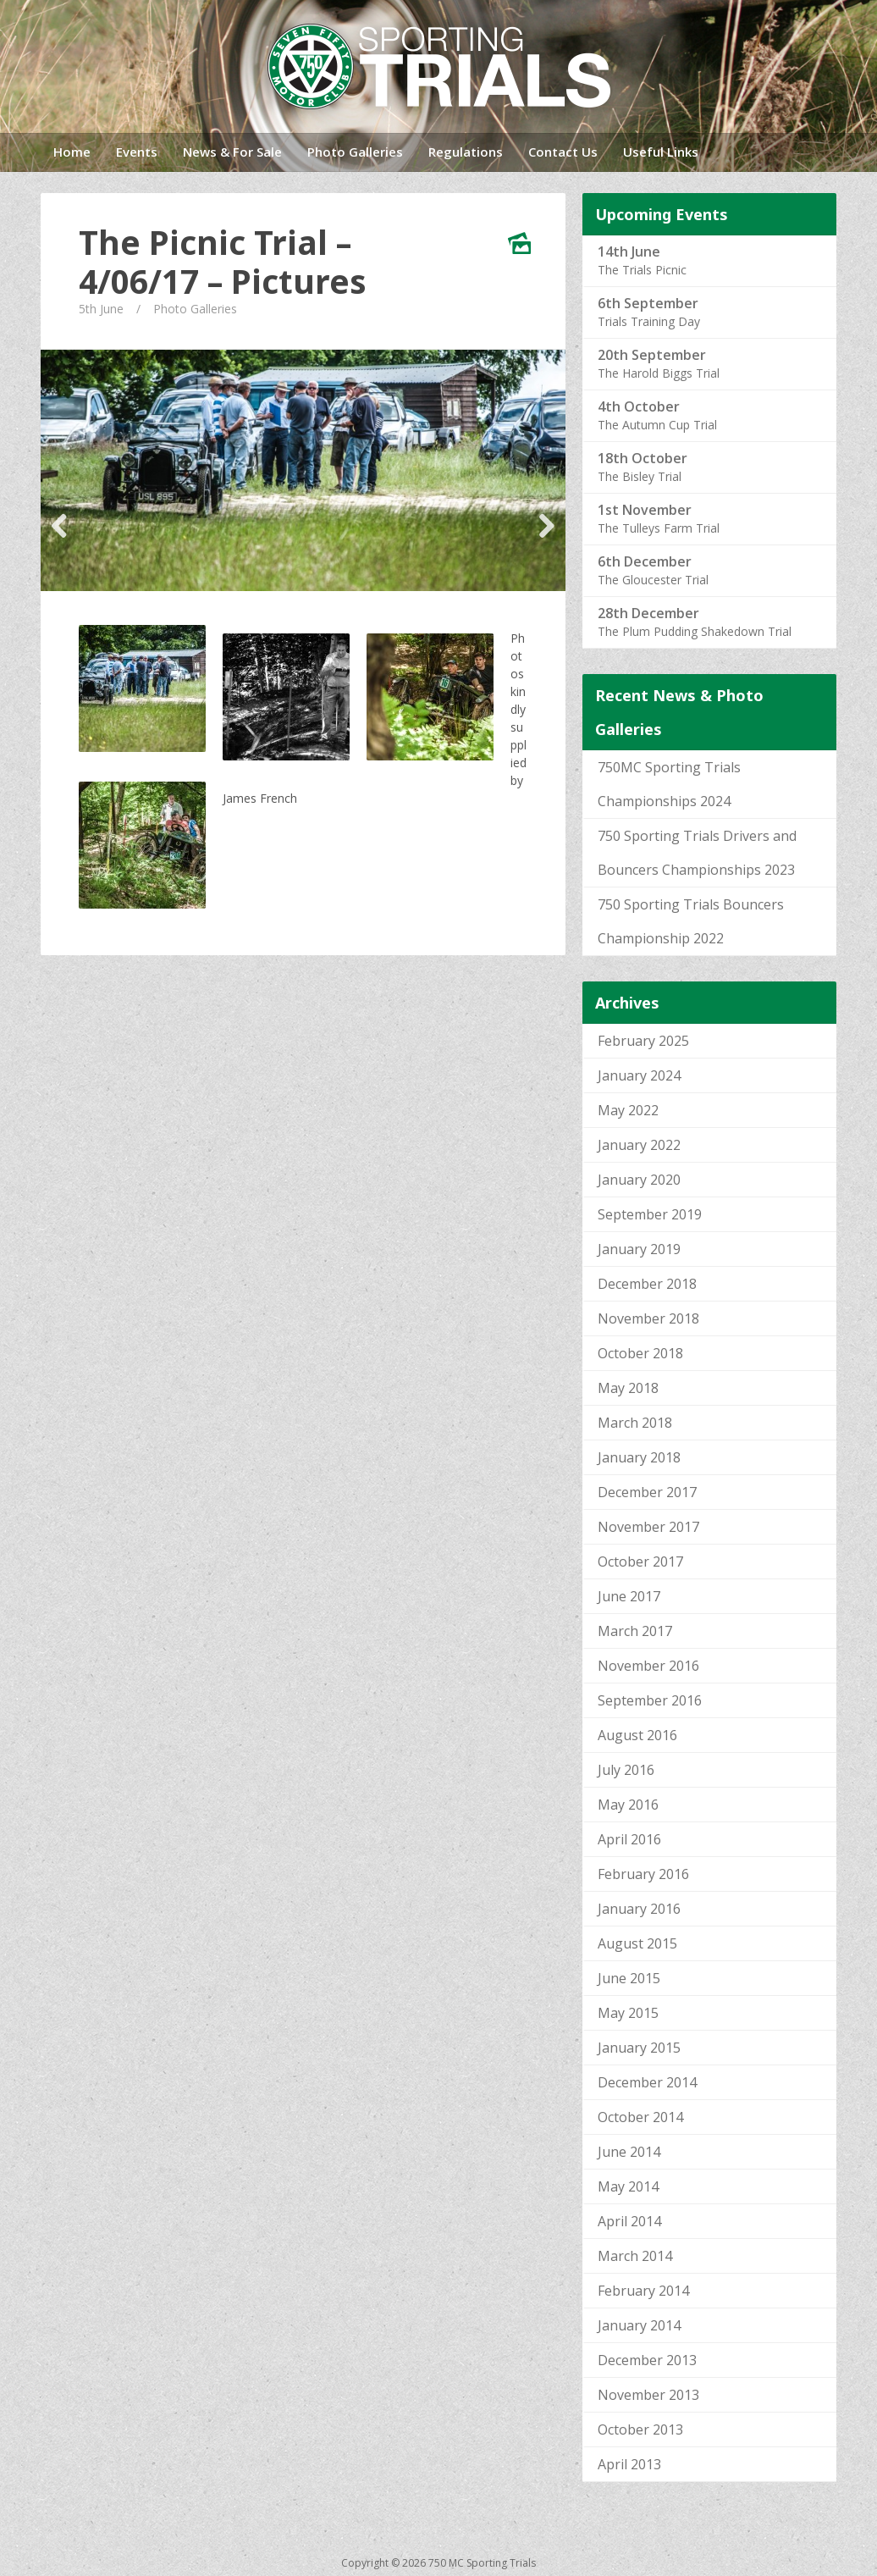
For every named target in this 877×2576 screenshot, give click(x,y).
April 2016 (629, 1839)
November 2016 (648, 1665)
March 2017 (635, 1631)
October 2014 (640, 2117)
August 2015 (637, 1943)
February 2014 (643, 2290)
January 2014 (639, 2325)
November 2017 (648, 1526)
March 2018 (635, 1422)
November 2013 (648, 2394)
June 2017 (629, 1596)
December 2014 (647, 2082)
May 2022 (628, 1110)
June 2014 (629, 2151)
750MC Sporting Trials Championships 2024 (669, 784)
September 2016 (650, 1700)
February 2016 (643, 1874)
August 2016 (637, 1735)
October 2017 (640, 1561)
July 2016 (626, 1770)
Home (72, 151)
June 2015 (629, 1978)
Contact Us (563, 151)
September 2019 (650, 1214)
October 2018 (640, 1353)
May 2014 (628, 2186)
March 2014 (635, 2256)
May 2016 (628, 1804)
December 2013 (647, 2360)
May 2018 (628, 1388)
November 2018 (648, 1318)
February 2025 (643, 1040)
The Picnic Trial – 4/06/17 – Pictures (223, 261)
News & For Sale (232, 151)
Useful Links (660, 151)
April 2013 (629, 2464)
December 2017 (647, 1492)
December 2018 (647, 1283)
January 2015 (639, 2047)
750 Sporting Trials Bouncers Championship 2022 (691, 921)
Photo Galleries (355, 151)
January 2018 (639, 1457)
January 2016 (639, 1908)
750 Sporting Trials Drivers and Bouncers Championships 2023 (697, 852)
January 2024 (639, 1075)
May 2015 (628, 2013)
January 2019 (639, 1249)
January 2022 (639, 1145)
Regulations (465, 151)
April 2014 (629, 2221)
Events (136, 151)
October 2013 (640, 2429)
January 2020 (639, 1179)
